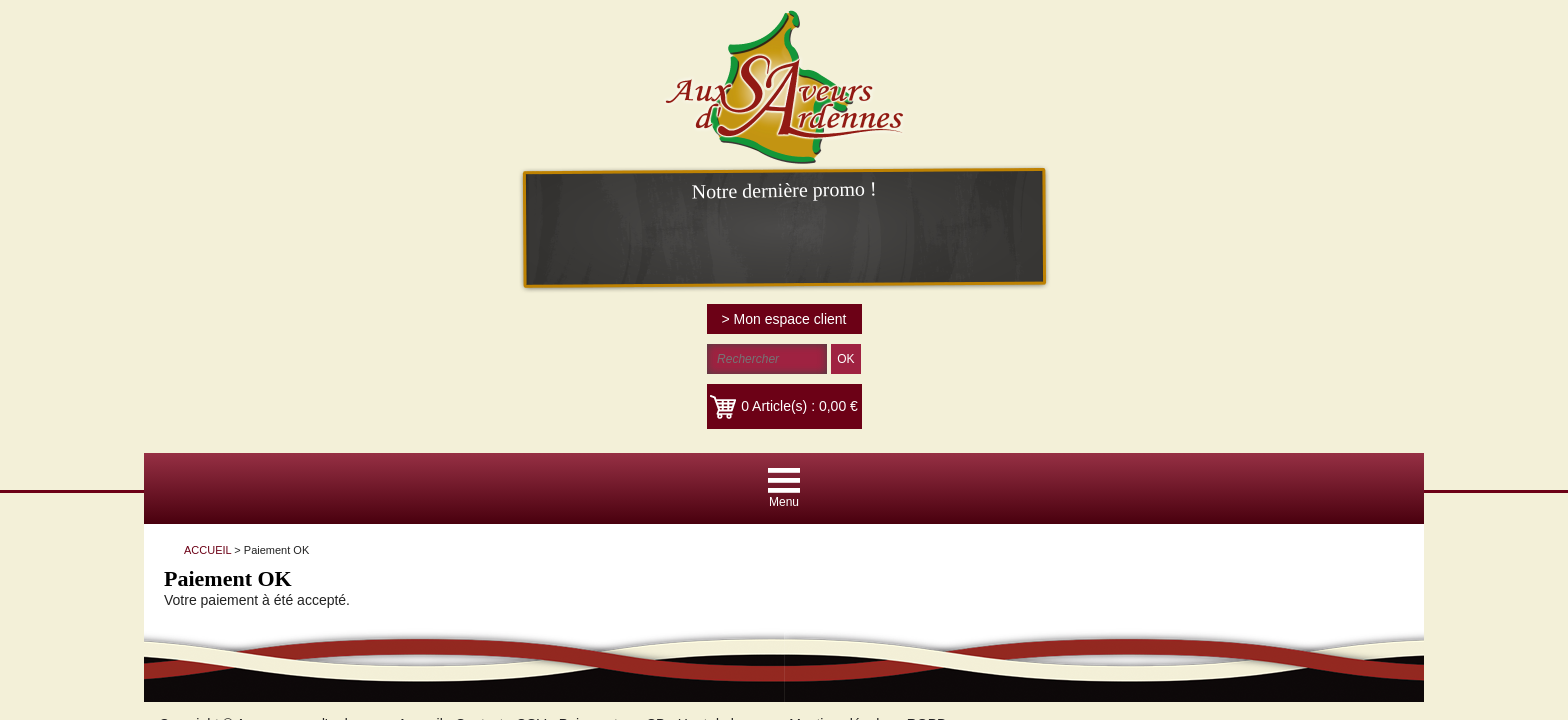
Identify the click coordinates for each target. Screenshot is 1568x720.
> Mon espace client (1346, 25)
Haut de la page (712, 343)
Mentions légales (826, 343)
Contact (464, 343)
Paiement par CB (597, 343)
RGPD (912, 343)
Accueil (405, 343)
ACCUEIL (268, 180)
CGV (516, 343)
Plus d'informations (1050, 449)
